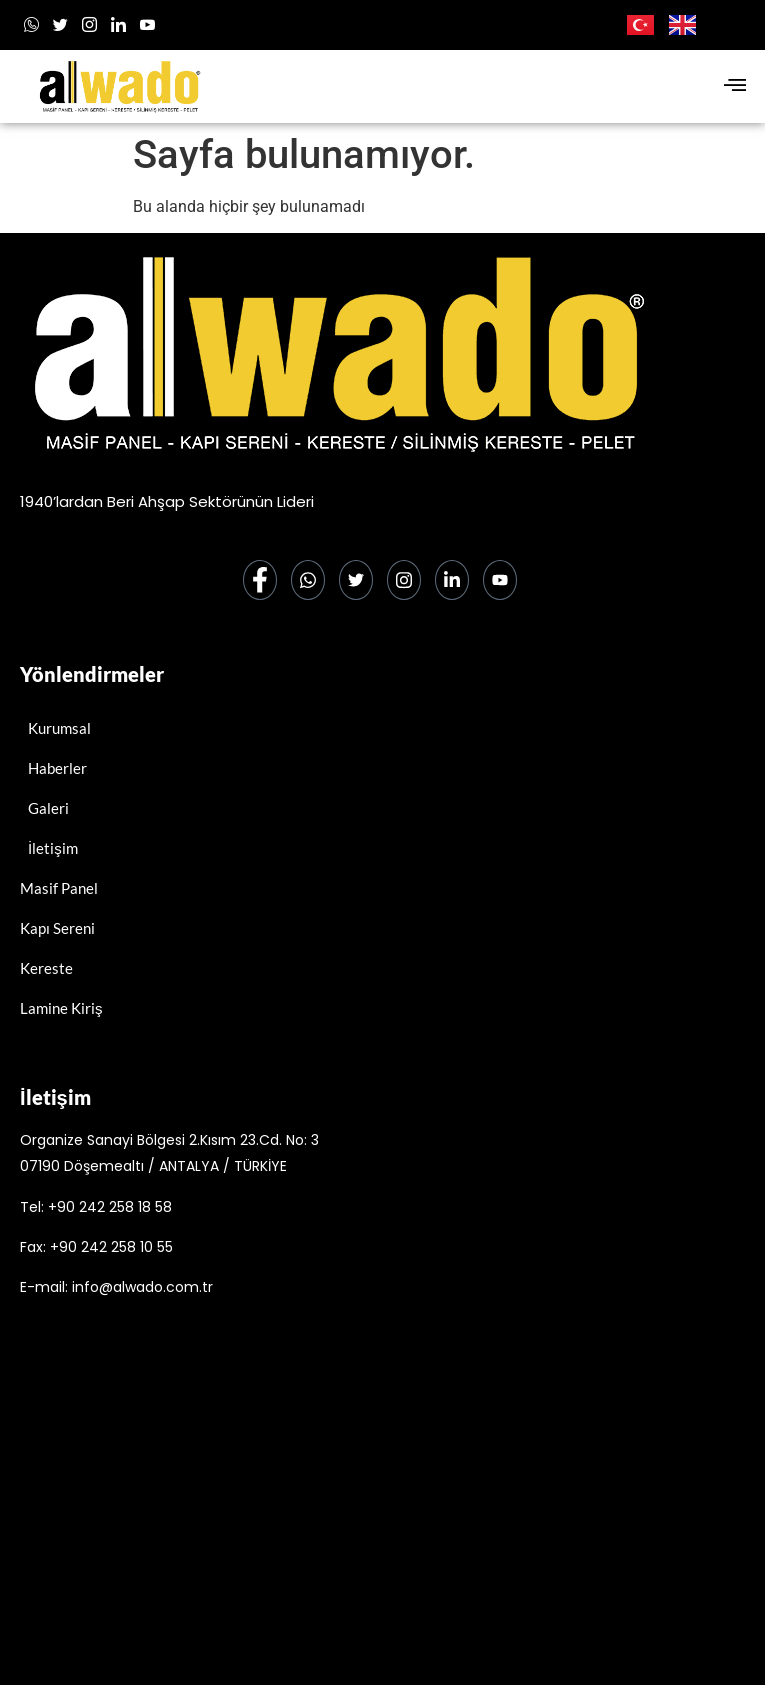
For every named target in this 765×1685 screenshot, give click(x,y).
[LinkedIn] (118, 25)
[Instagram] (89, 25)
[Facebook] (260, 580)
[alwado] (382, 1515)
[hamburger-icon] (734, 86)
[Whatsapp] (31, 25)
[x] (60, 25)
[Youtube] (147, 25)
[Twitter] (356, 580)
